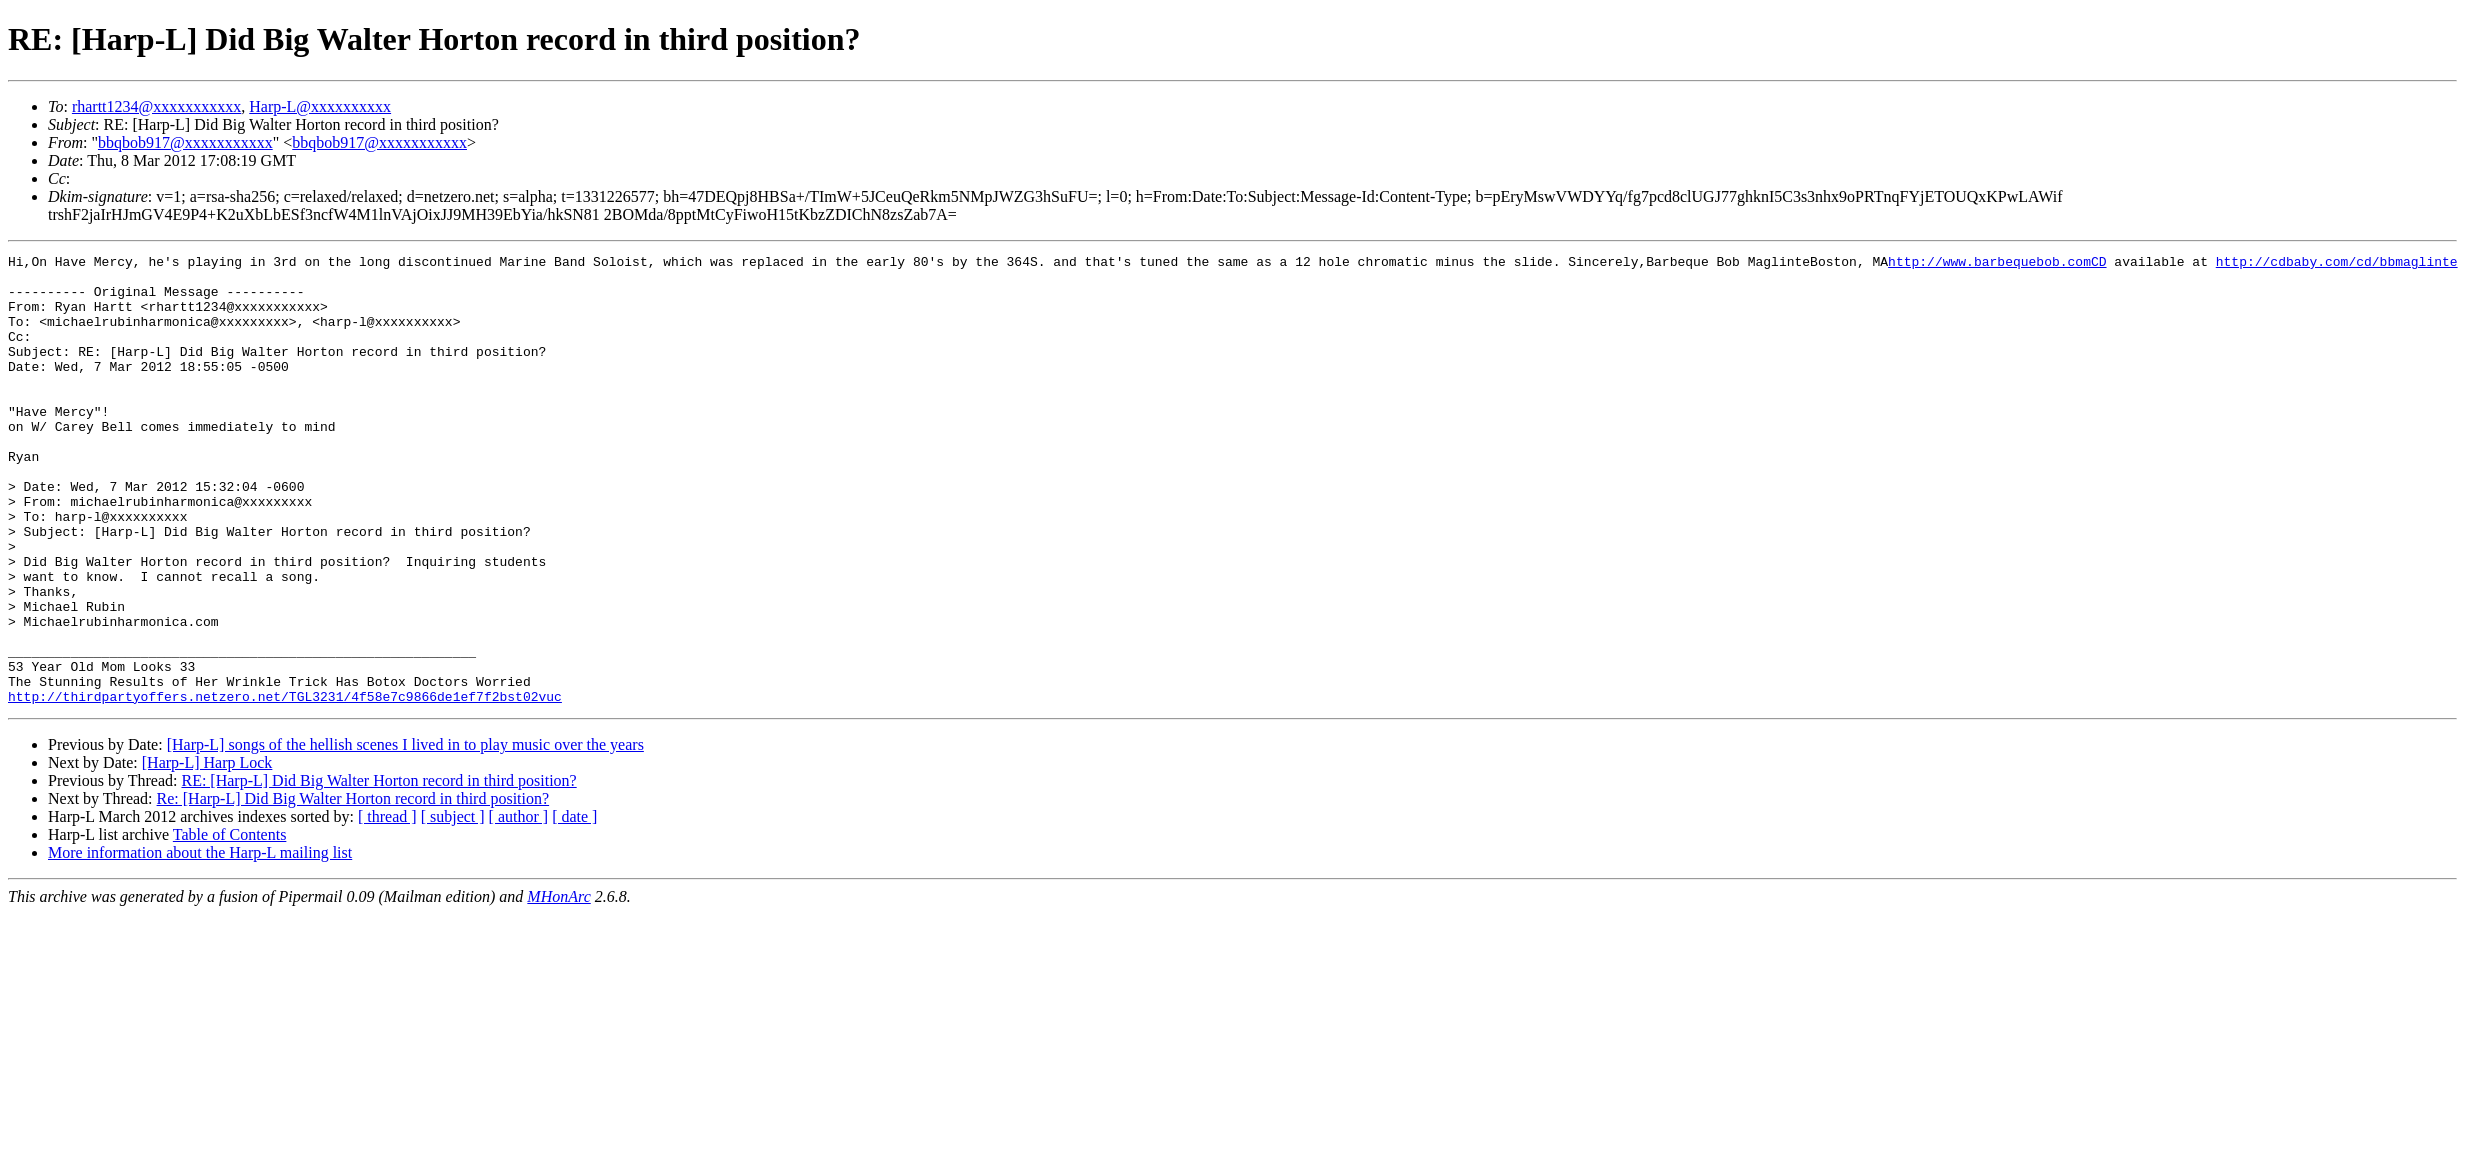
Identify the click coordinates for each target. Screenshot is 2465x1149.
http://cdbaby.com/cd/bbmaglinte (2336, 264)
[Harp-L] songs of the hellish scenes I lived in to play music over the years (405, 834)
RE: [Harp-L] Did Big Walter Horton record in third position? (378, 870)
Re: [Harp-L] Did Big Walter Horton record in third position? (353, 888)
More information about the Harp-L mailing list (200, 942)
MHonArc (558, 986)
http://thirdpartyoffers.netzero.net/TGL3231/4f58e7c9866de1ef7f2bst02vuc (285, 786)
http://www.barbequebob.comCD (1997, 264)
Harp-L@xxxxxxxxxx (320, 106)
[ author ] (519, 906)
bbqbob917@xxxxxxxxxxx (185, 142)
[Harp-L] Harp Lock (207, 852)
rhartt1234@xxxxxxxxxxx (156, 106)
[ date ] (574, 906)
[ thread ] (387, 906)
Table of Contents (230, 924)
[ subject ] (453, 906)
